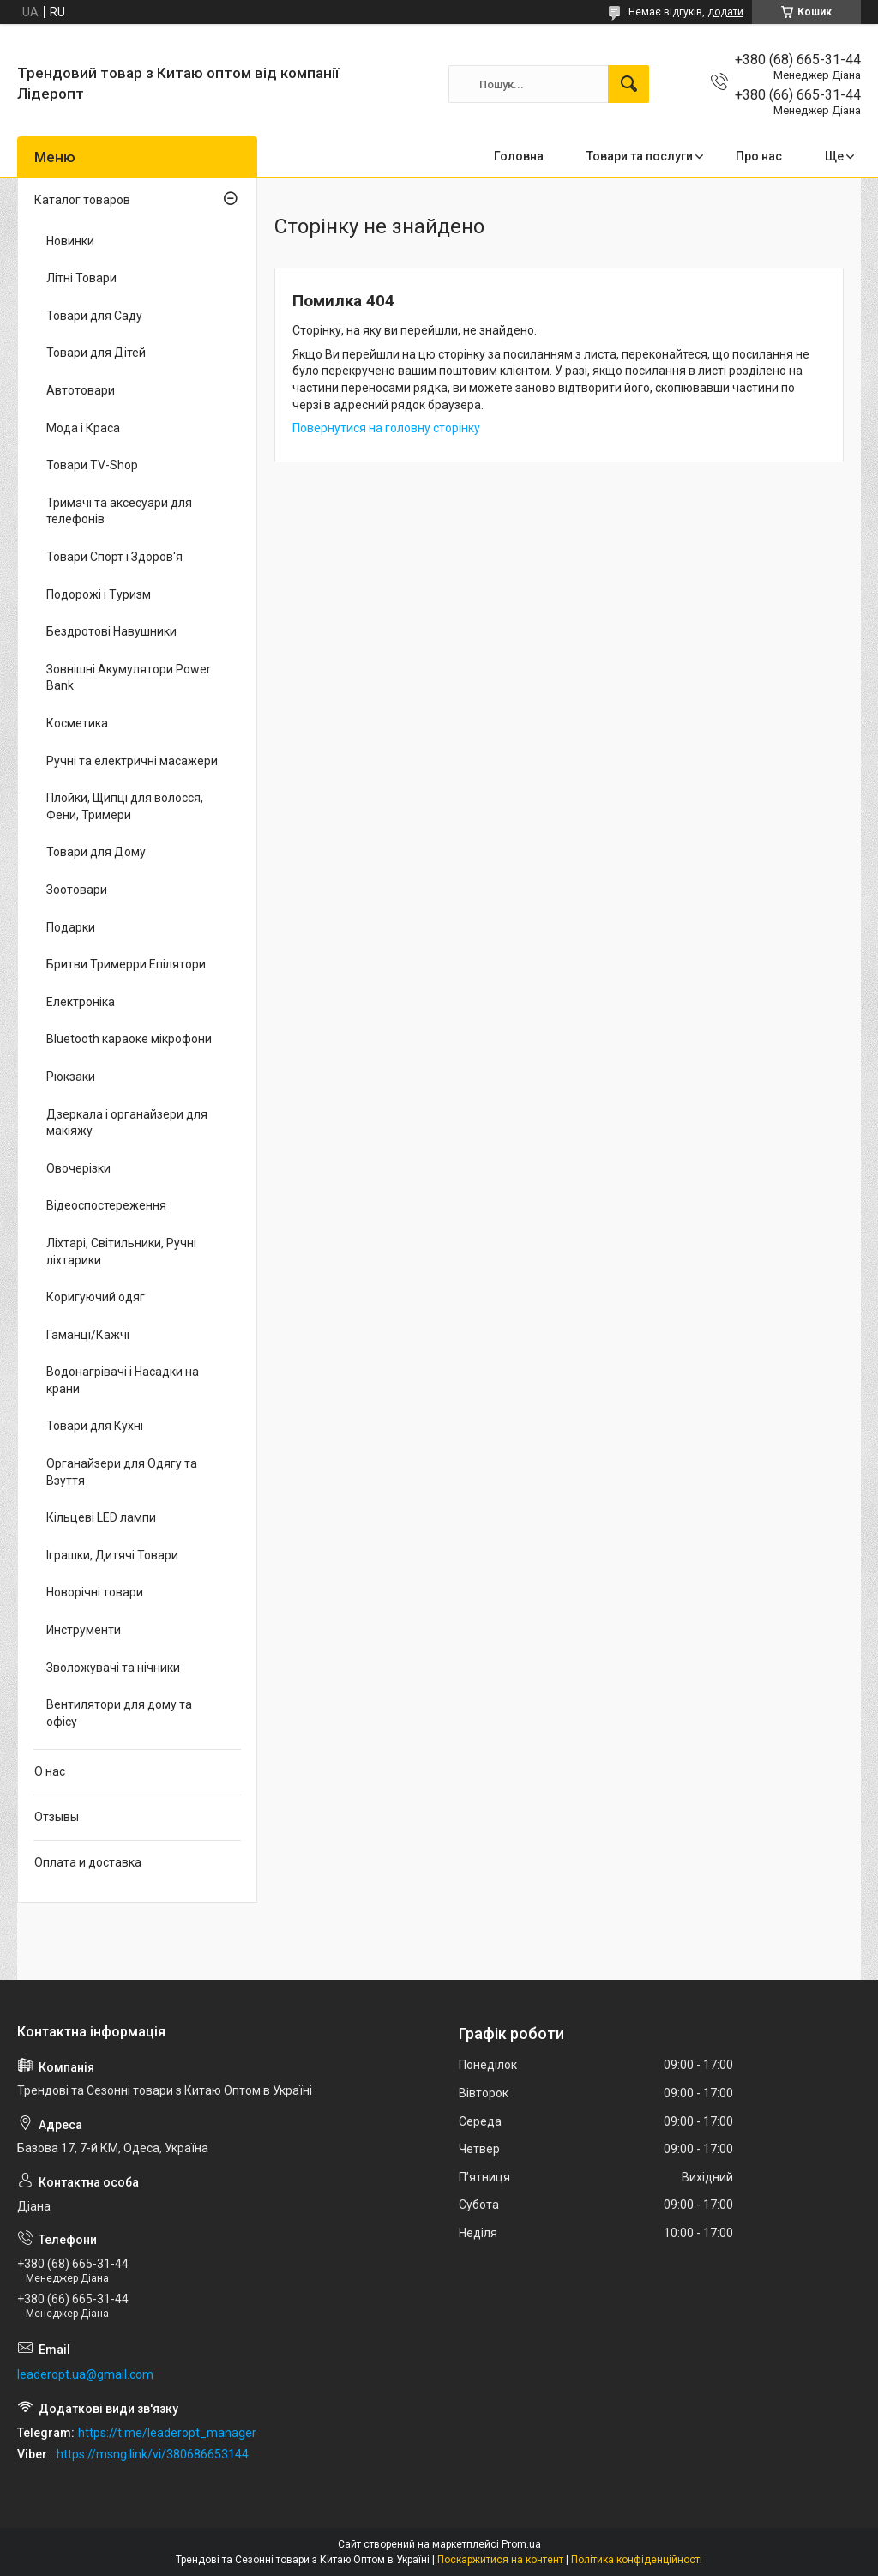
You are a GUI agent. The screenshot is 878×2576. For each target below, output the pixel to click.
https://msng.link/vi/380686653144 (153, 2454)
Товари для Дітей (96, 352)
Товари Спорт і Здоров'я (114, 557)
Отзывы (56, 1817)
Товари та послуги (639, 156)
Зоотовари (76, 889)
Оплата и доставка (87, 1862)
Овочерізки (78, 1168)
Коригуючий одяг (95, 1297)
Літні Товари (81, 278)
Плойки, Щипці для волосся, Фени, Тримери (124, 806)
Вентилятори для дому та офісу (119, 1713)
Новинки (70, 241)
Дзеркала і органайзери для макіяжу (126, 1122)
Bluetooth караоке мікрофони (129, 1039)
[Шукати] (628, 84)
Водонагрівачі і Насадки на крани (122, 1380)
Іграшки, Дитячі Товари (112, 1555)
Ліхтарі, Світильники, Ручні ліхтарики (121, 1251)
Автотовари (80, 390)
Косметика (77, 723)
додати (725, 12)
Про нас (759, 156)
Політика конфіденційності (636, 2560)
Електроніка (80, 1002)
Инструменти (83, 1630)
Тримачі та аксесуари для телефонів (119, 511)
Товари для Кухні (94, 1426)
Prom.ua (521, 2544)
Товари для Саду (94, 316)
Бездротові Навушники (111, 631)
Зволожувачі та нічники (113, 1667)
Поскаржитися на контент (500, 2560)
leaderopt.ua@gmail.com (85, 2374)
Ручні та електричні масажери (132, 761)
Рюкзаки (70, 1076)
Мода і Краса (83, 428)
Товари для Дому (96, 852)
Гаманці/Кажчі (87, 1335)
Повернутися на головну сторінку (386, 428)
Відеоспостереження (106, 1205)
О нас (49, 1771)
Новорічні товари (94, 1592)
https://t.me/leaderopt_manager (167, 2433)
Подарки (70, 927)
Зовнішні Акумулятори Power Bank (128, 677)
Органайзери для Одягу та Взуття (121, 1472)
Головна (519, 156)
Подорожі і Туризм (98, 594)
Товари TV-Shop (92, 465)
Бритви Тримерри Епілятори (126, 964)
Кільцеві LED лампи (101, 1517)
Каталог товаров (82, 200)
